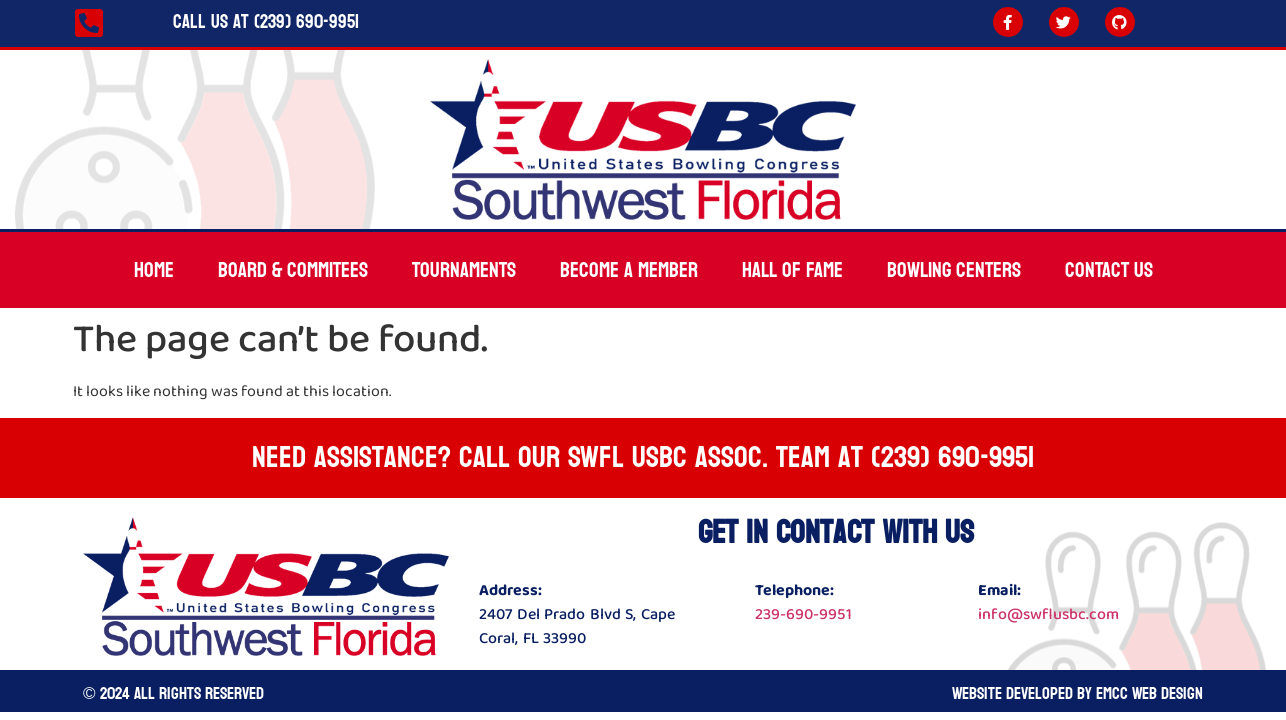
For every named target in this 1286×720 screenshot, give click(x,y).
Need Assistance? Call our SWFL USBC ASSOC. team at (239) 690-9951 (643, 457)
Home (154, 270)
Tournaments (464, 270)
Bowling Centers (954, 270)
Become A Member (629, 270)
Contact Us (1109, 270)
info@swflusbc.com (1048, 614)
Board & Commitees (293, 270)
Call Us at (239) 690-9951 (266, 22)
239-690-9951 (803, 614)
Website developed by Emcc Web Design (1077, 693)
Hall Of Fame (792, 270)
